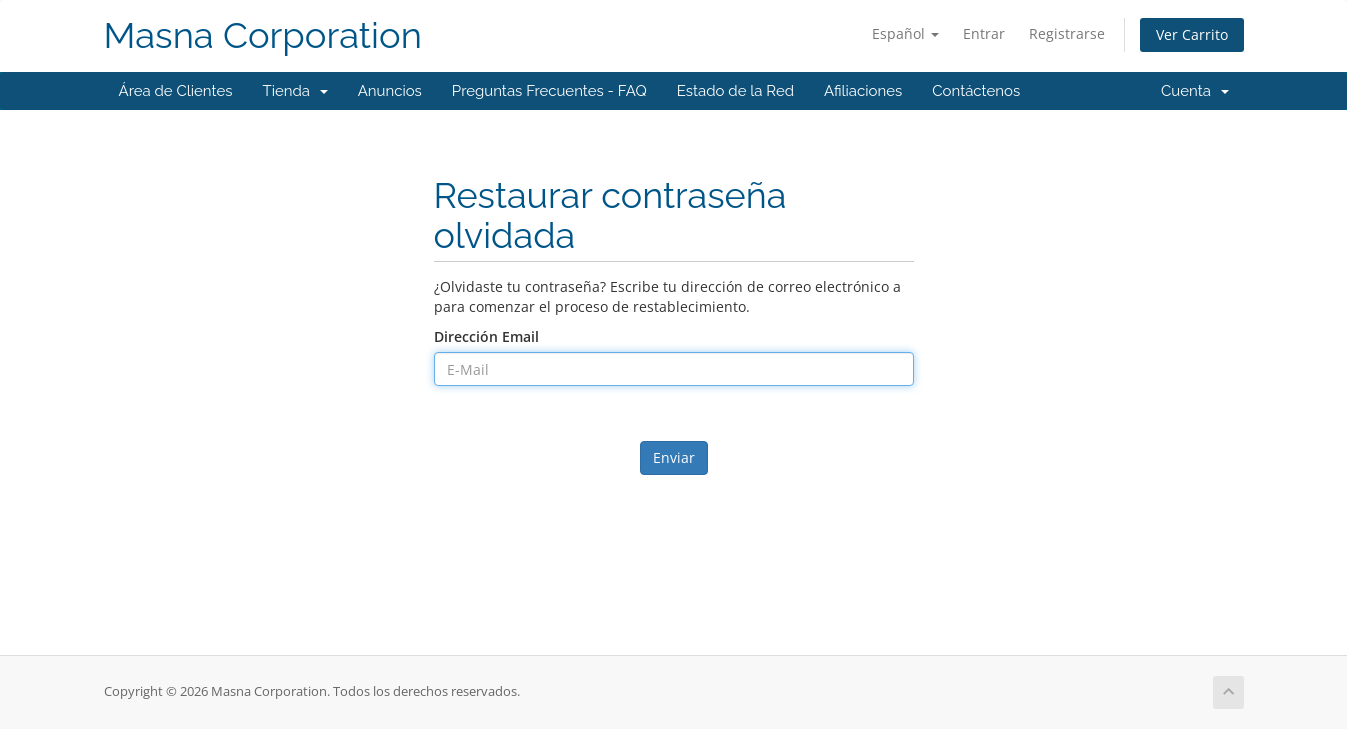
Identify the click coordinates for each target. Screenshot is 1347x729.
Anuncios (390, 91)
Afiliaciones (863, 91)
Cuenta (1195, 91)
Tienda (295, 91)
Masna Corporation (263, 35)
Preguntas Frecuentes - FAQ (549, 91)
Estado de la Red (735, 91)
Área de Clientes (176, 91)
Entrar (984, 33)
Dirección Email (486, 336)
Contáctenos (976, 91)
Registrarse (1067, 33)
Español (905, 33)
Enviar (674, 457)
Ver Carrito (1192, 34)
